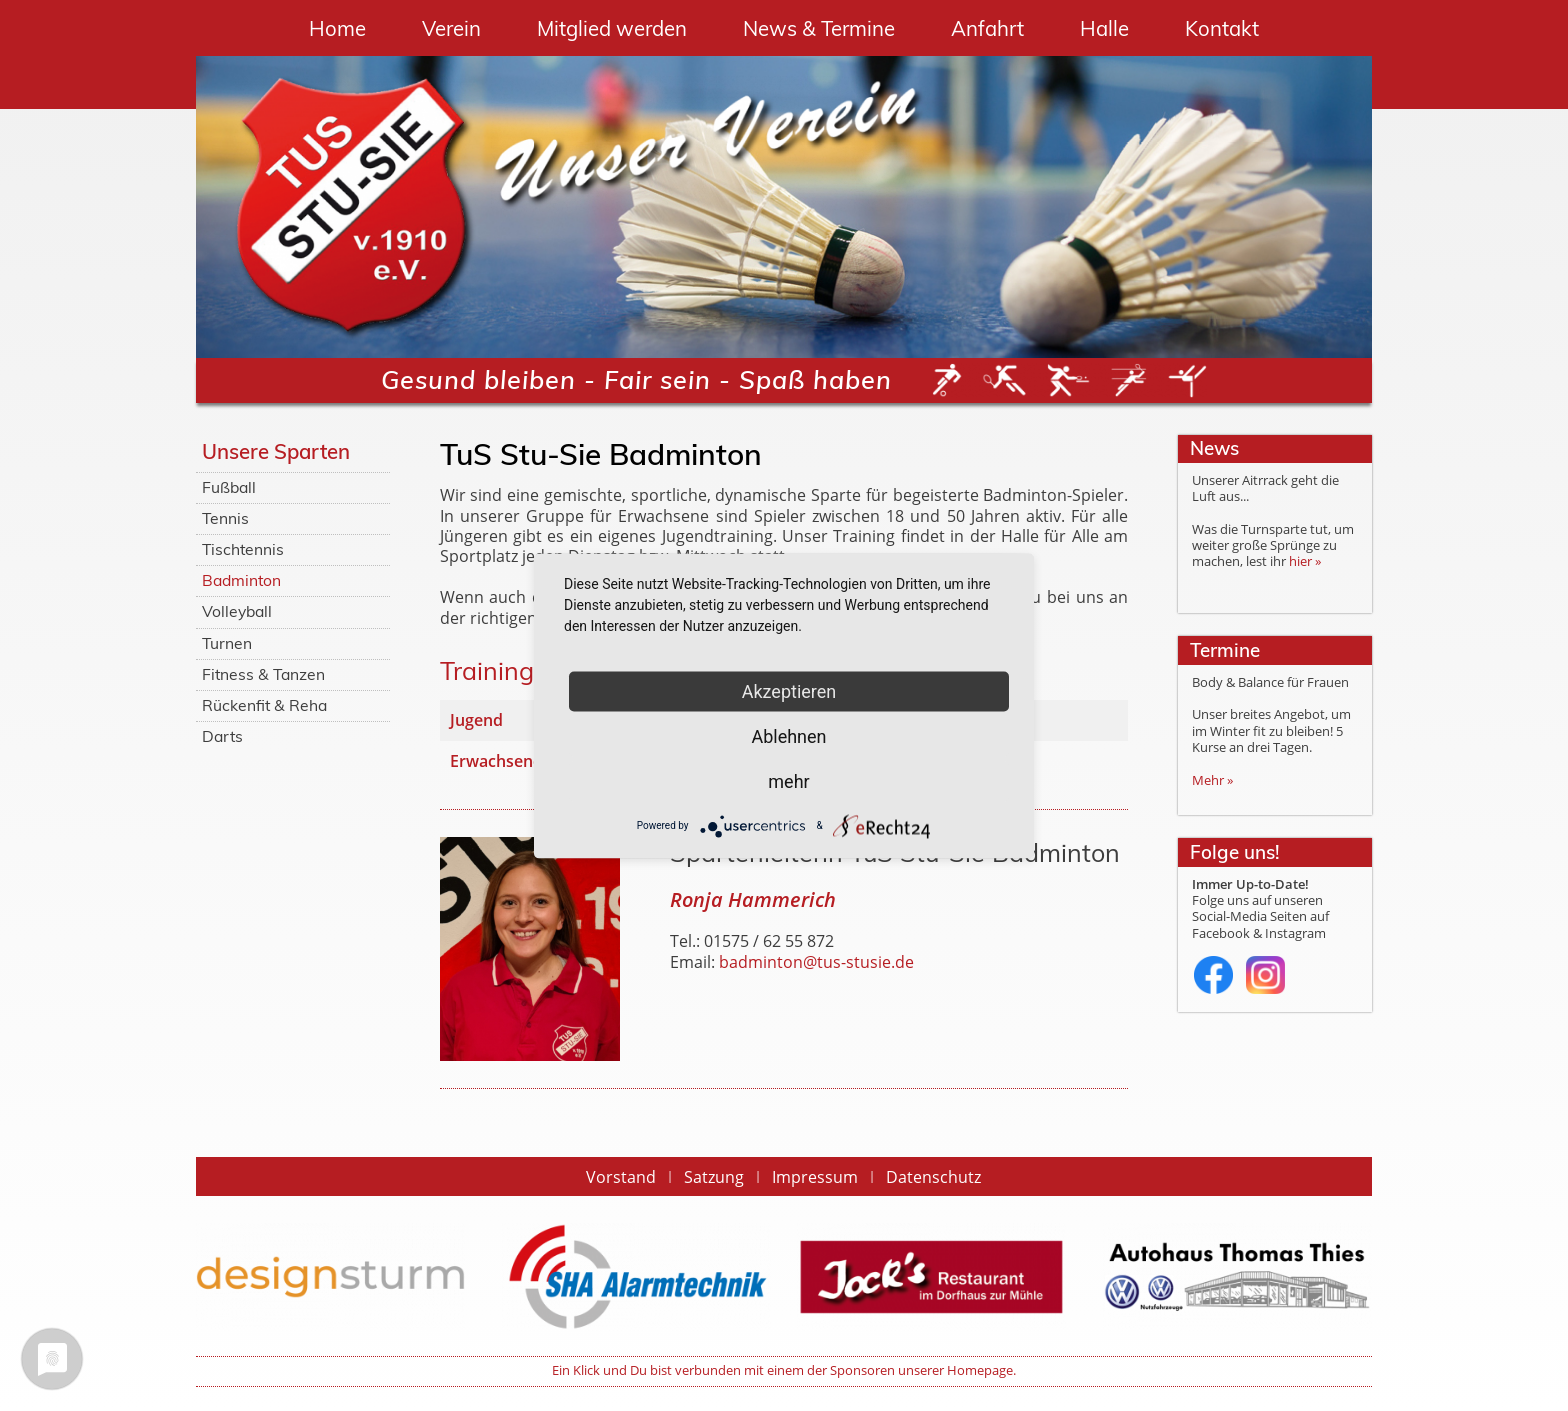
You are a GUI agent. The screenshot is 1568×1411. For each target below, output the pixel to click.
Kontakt (1222, 28)
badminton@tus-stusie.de (816, 962)
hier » (1305, 561)
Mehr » (1212, 780)
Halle (1104, 28)
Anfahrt (987, 28)
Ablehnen (788, 735)
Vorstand (621, 1177)
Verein (451, 28)
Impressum (815, 1177)
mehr (788, 780)
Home (337, 28)
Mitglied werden (612, 28)
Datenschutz (933, 1177)
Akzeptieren (789, 690)
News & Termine (819, 28)
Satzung (714, 1177)
